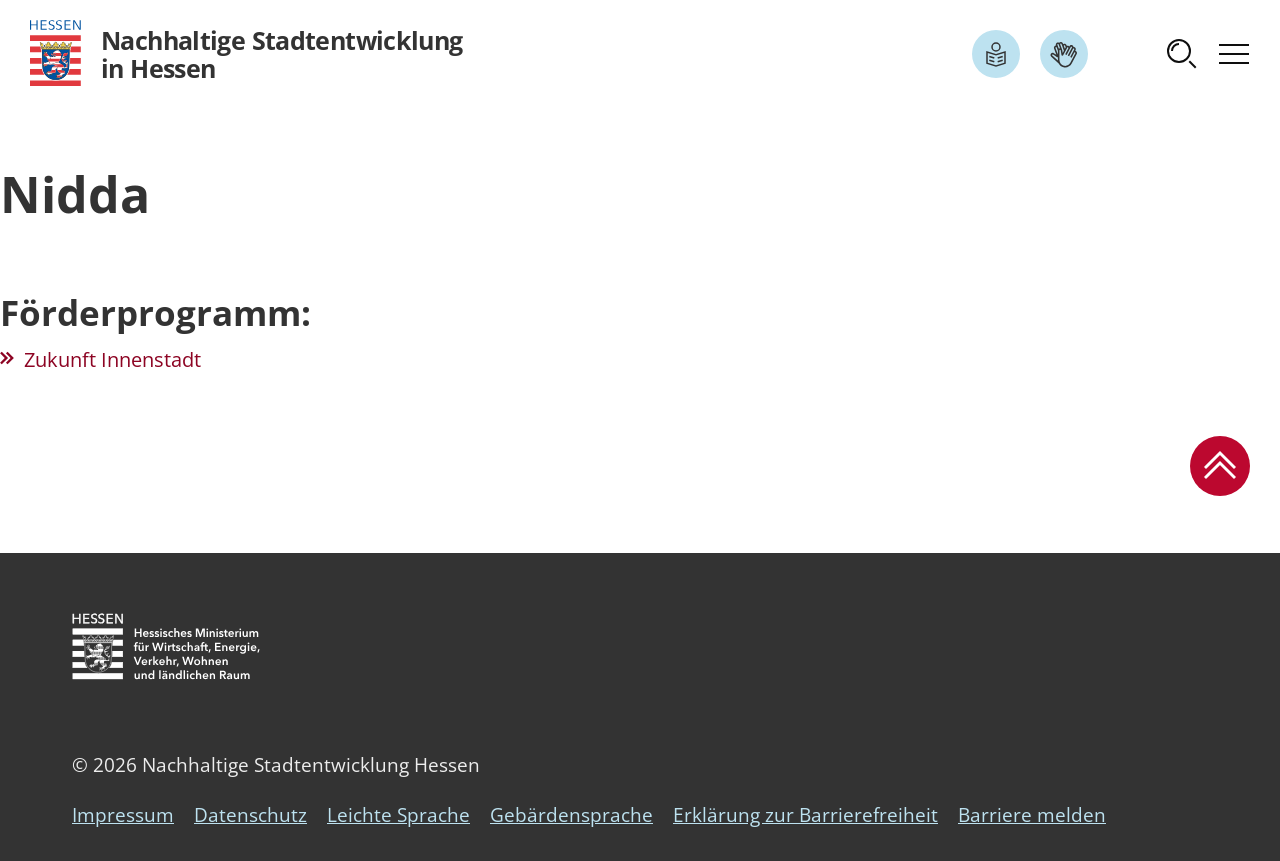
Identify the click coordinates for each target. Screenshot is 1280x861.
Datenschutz (250, 815)
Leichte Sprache (398, 815)
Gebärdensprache (571, 815)
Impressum (123, 815)
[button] (1182, 54)
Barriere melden (1032, 815)
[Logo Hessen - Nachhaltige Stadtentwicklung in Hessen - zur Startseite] (246, 53)
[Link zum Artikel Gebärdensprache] (1064, 54)
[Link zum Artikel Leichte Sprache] (996, 54)
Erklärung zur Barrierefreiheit (805, 815)
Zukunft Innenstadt (112, 359)
